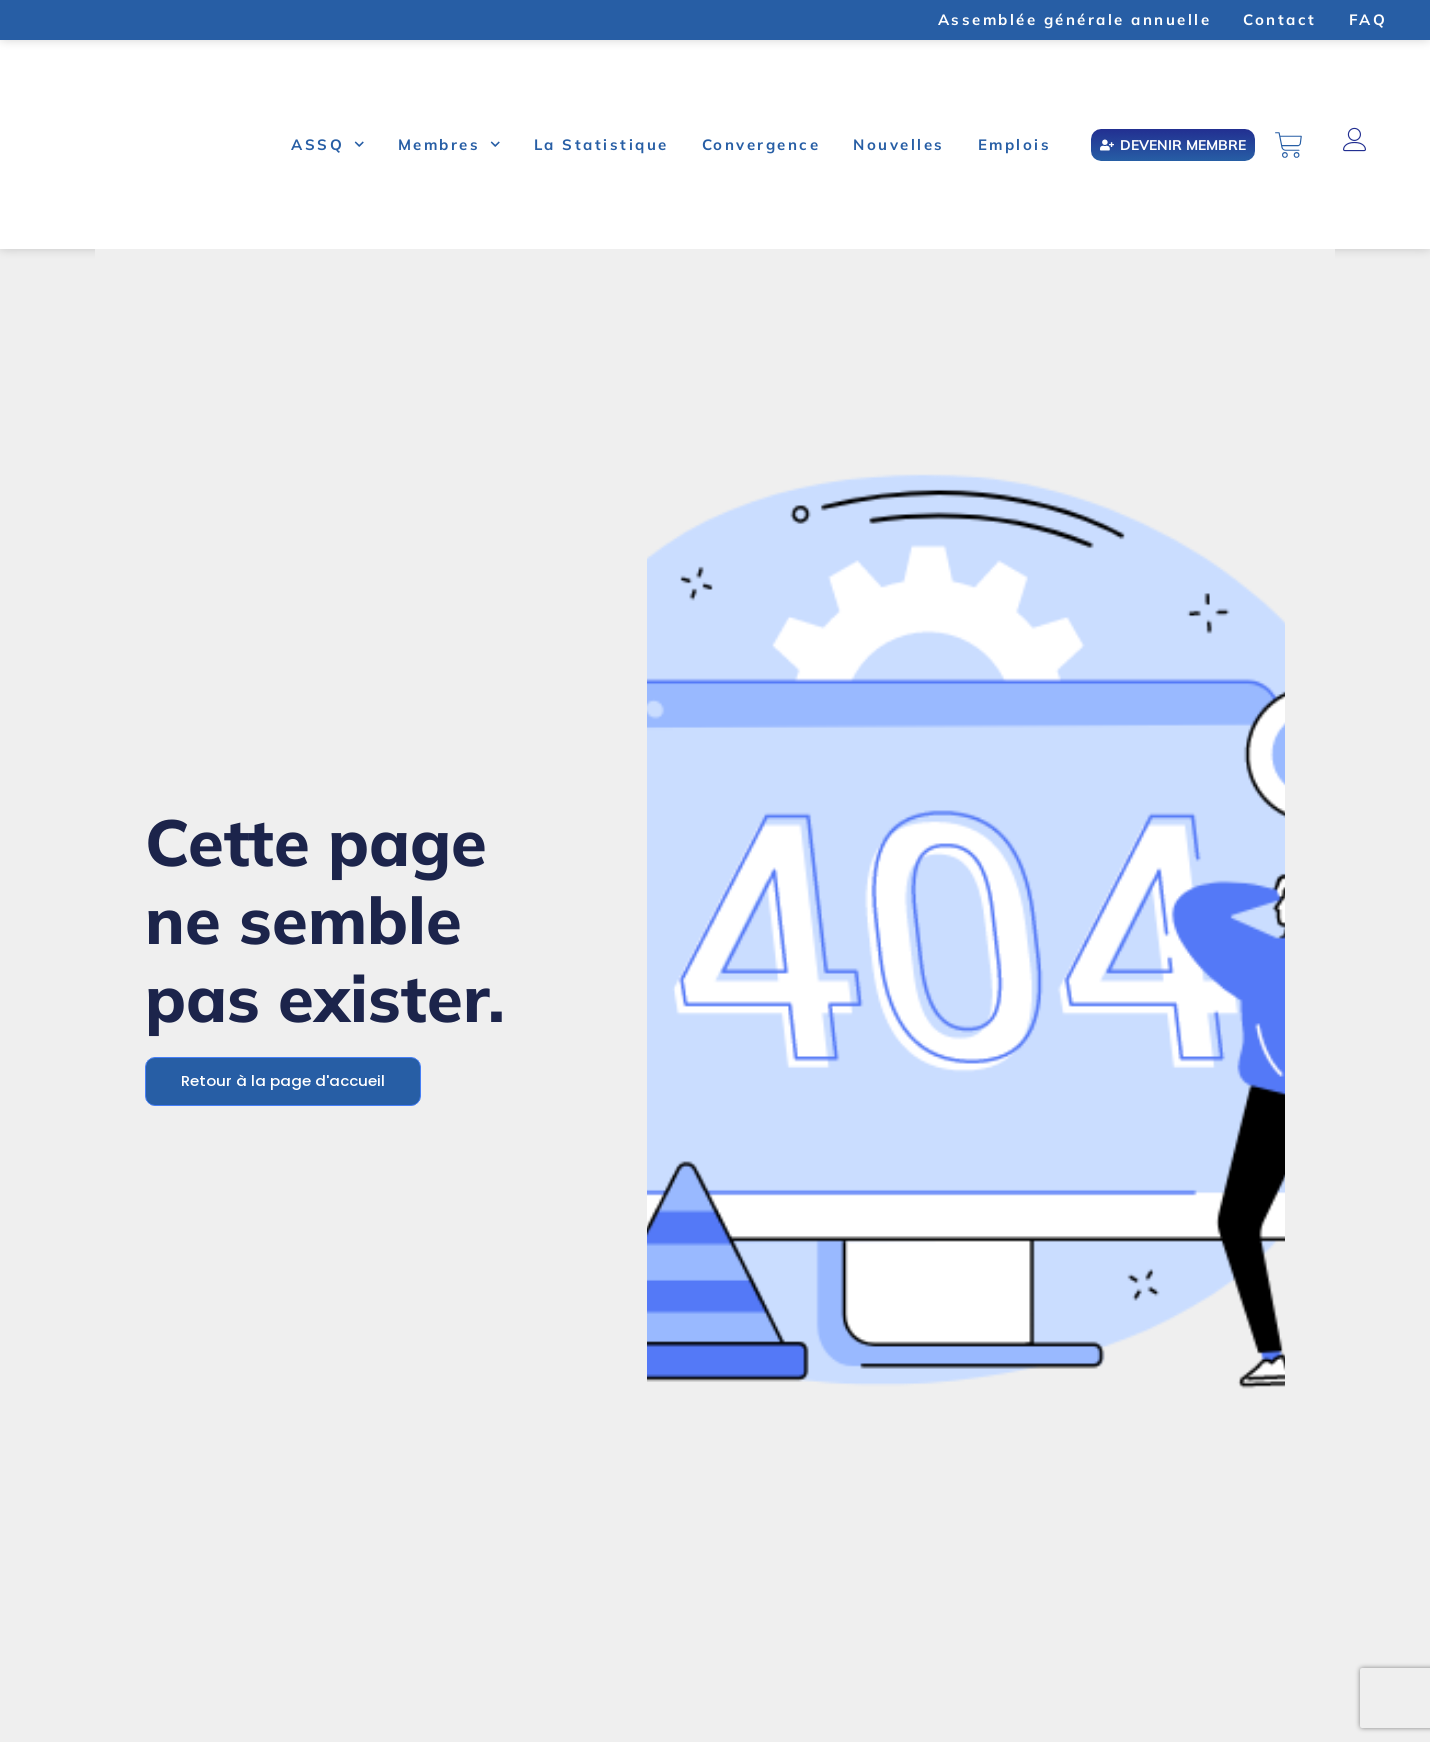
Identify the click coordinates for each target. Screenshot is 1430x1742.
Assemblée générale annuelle (1075, 19)
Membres (449, 144)
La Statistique (601, 144)
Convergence (761, 144)
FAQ (1368, 19)
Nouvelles (899, 144)
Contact (1280, 19)
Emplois (1015, 144)
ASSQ (328, 144)
